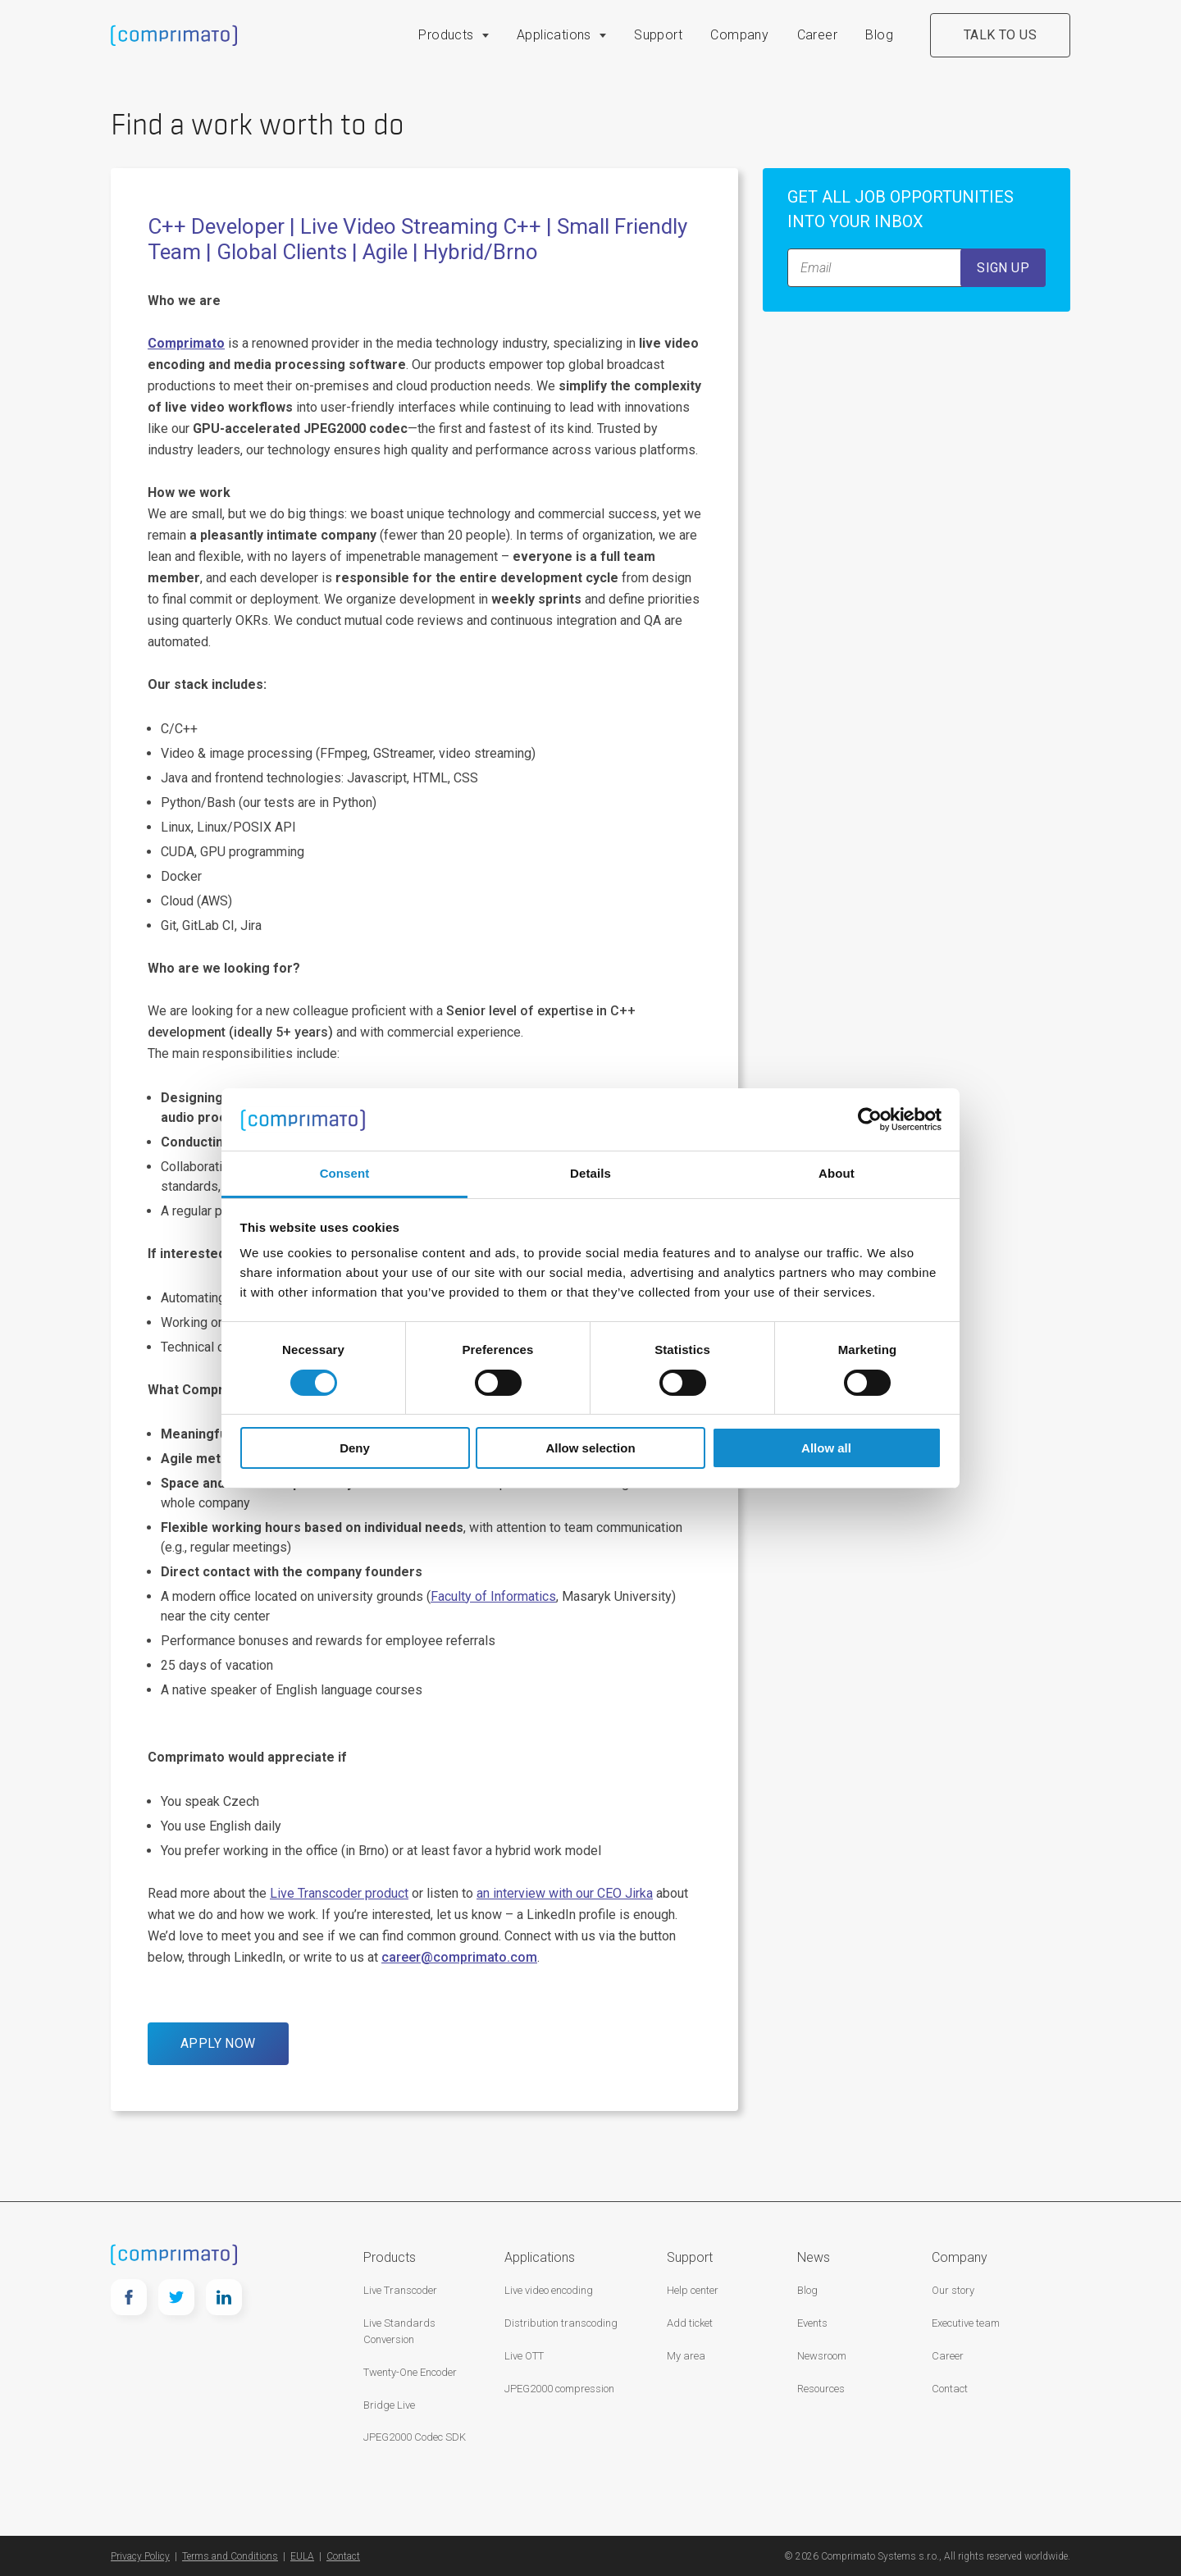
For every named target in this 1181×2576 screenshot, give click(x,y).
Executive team (966, 2323)
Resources (821, 2388)
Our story (953, 2290)
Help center (692, 2290)
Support (658, 35)
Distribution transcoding (561, 2323)
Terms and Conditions (230, 2556)
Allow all (826, 1448)
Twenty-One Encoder (410, 2372)
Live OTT (524, 2356)
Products (445, 35)
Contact (950, 2388)
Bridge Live (389, 2405)
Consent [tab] (345, 1173)
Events (812, 2323)
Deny (355, 1448)
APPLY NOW (218, 2043)
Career (817, 35)
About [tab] (836, 1173)
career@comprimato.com (459, 1957)
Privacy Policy (140, 2556)
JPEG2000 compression (559, 2388)
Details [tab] (590, 1173)
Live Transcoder (400, 2290)
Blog (879, 35)
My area (686, 2356)
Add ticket (690, 2323)
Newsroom (821, 2356)
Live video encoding (548, 2290)
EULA (302, 2556)
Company (739, 35)
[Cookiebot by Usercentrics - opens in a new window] (870, 1119)
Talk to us (1000, 35)
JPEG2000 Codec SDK (414, 2437)
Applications (554, 35)
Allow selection (590, 1448)
